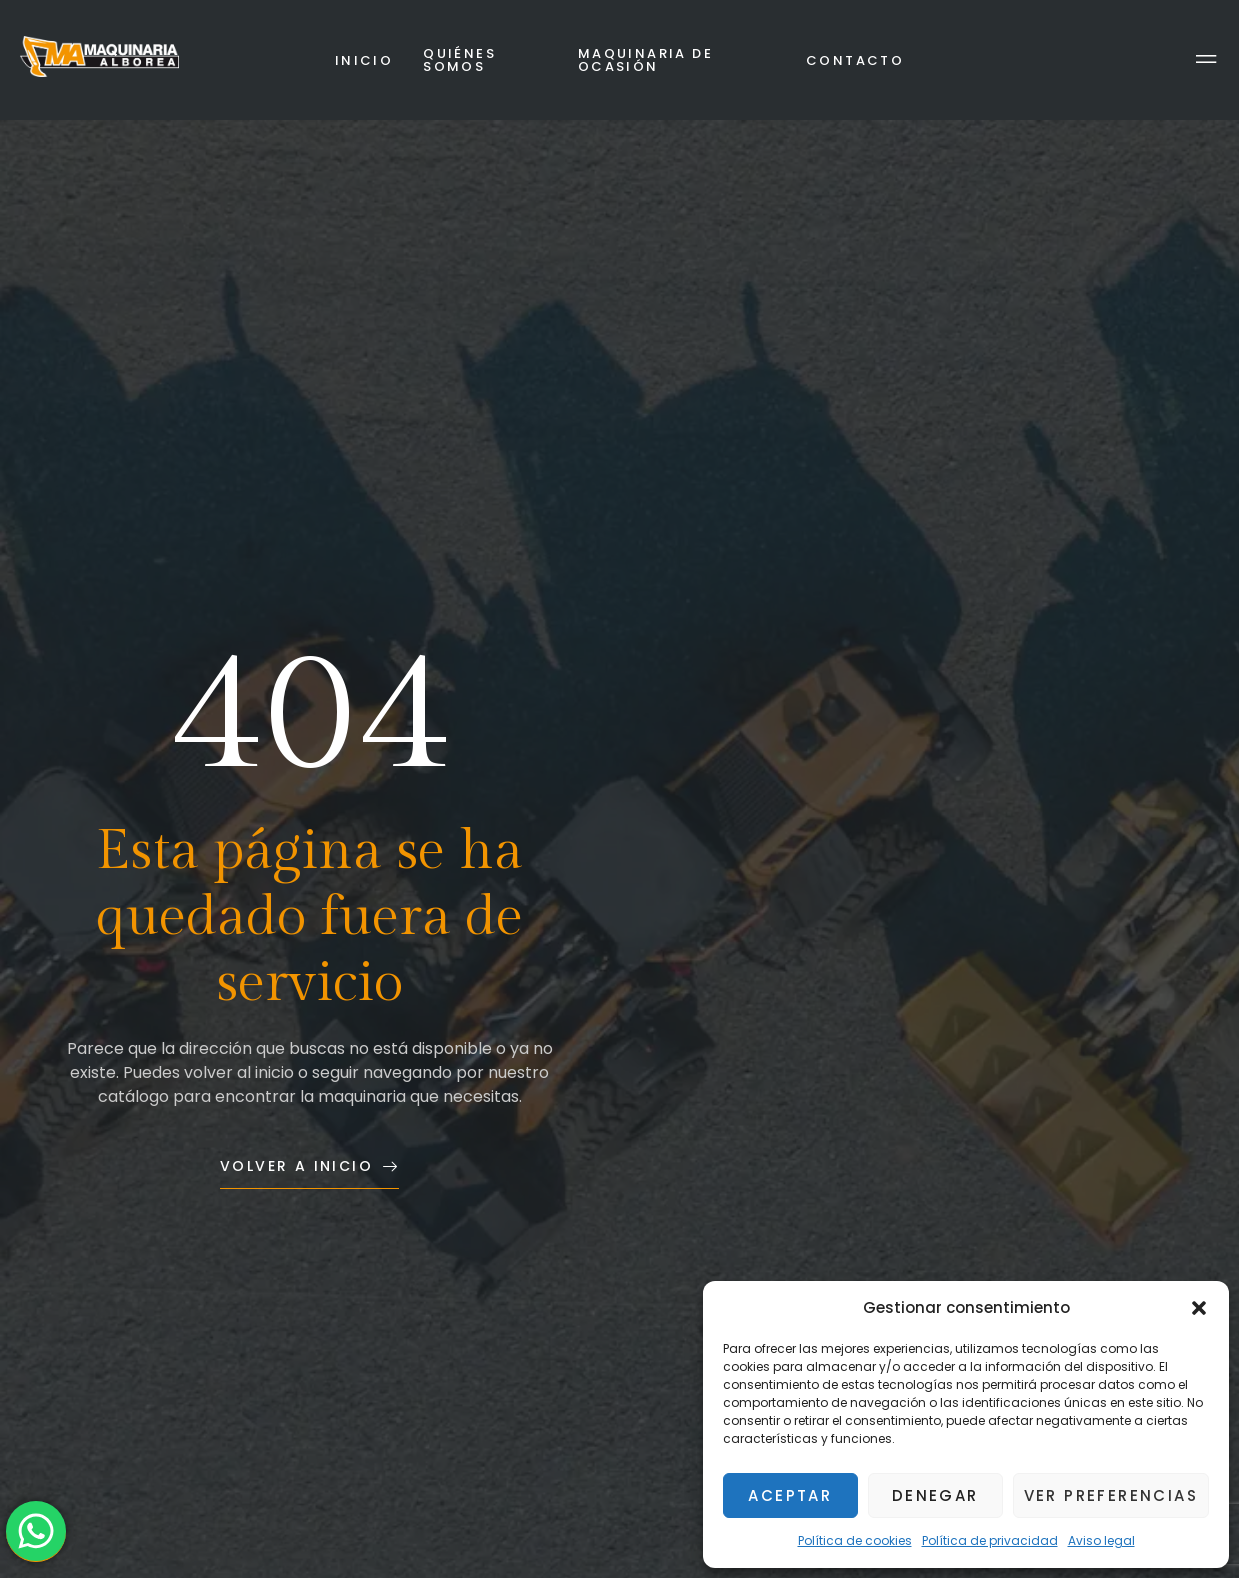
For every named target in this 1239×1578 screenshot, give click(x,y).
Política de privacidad (990, 1540)
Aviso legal (1101, 1540)
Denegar (935, 1495)
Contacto (855, 60)
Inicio (364, 60)
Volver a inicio (309, 1166)
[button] (1199, 1308)
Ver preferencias (1111, 1495)
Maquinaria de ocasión (645, 60)
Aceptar (790, 1495)
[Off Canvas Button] (1206, 60)
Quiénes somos (459, 60)
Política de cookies (855, 1540)
